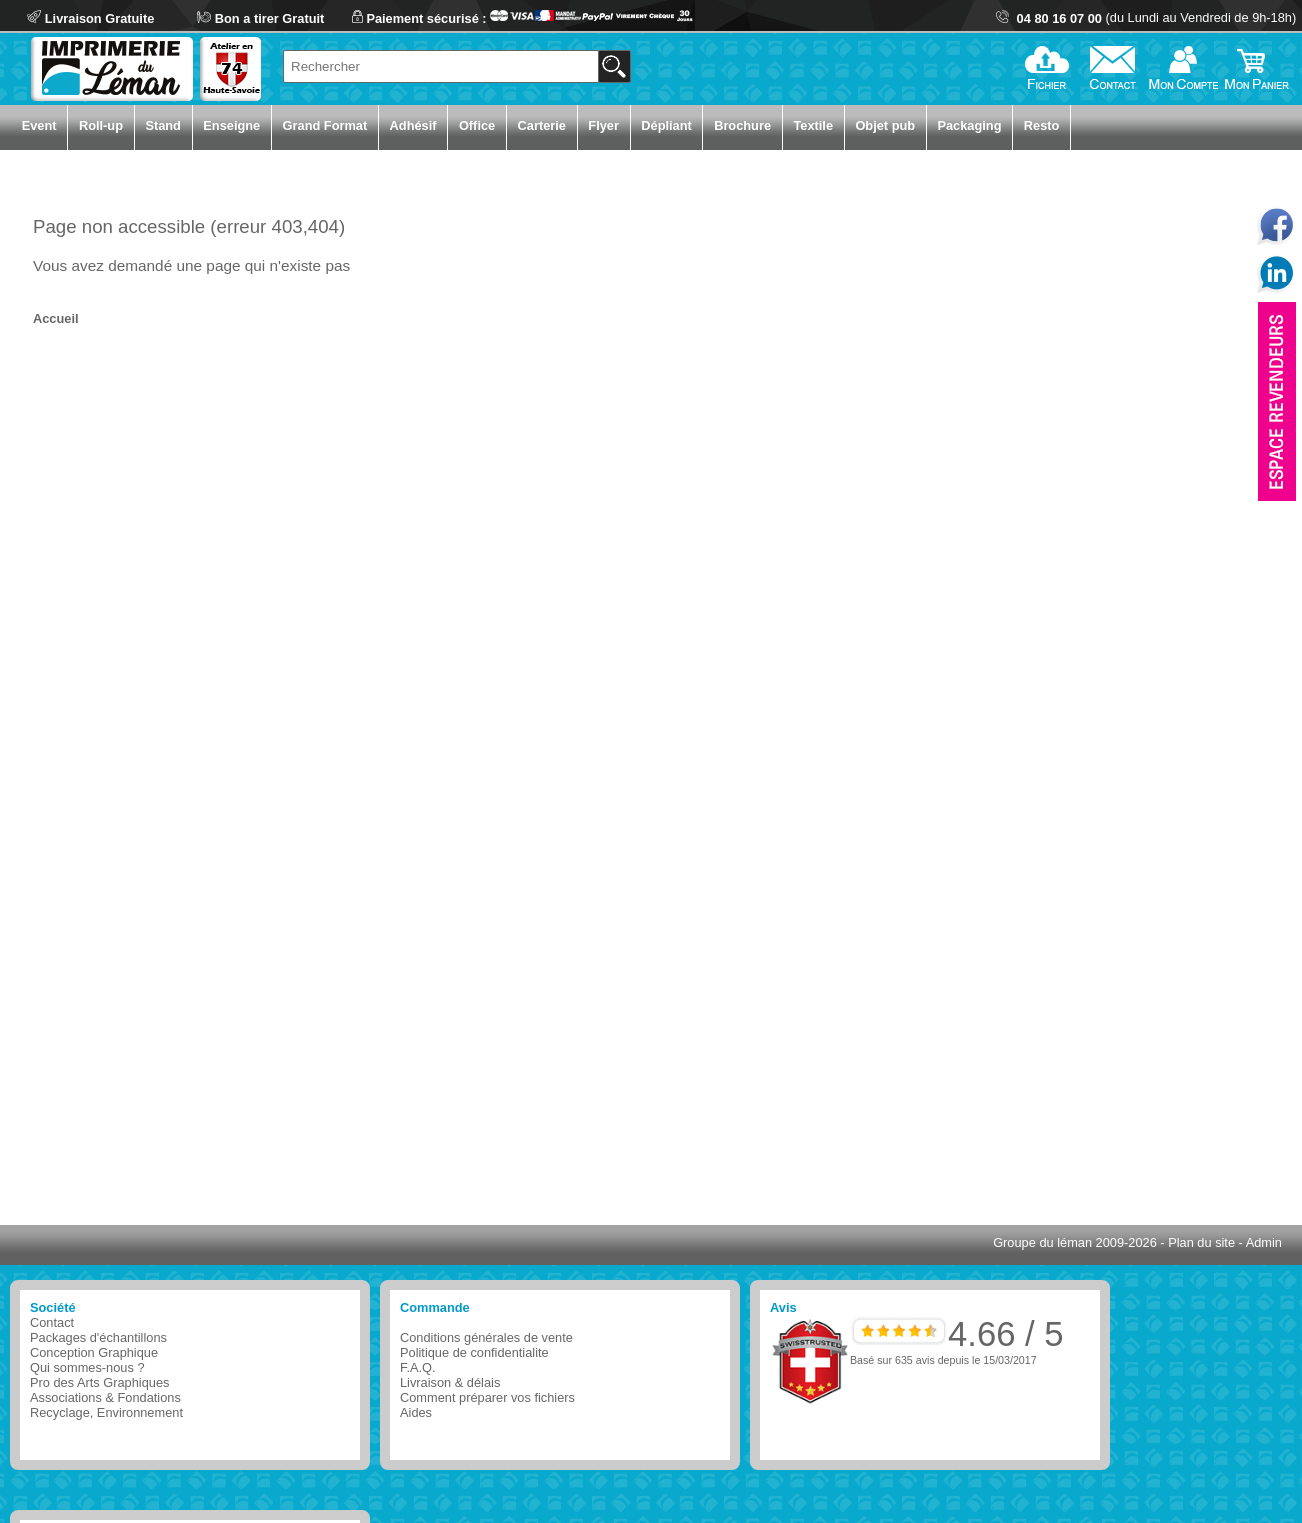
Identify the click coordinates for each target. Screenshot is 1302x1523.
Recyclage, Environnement (106, 1412)
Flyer (603, 125)
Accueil (56, 318)
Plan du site (1201, 1242)
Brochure (742, 125)
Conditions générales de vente (486, 1337)
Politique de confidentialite (474, 1352)
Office (477, 125)
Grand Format (325, 125)
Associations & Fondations (105, 1397)
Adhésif (413, 125)
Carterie (542, 125)
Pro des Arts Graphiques (99, 1382)
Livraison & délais (450, 1382)
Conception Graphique (94, 1352)
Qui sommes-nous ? (87, 1367)
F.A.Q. (418, 1367)
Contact (52, 1322)
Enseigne (231, 125)
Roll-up (101, 125)
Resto (1042, 125)
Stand (163, 125)
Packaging (969, 125)
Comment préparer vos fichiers (487, 1397)
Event (39, 125)
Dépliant (666, 125)
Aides (416, 1412)
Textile (813, 125)
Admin (1264, 1242)
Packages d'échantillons (98, 1337)
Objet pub (885, 125)
